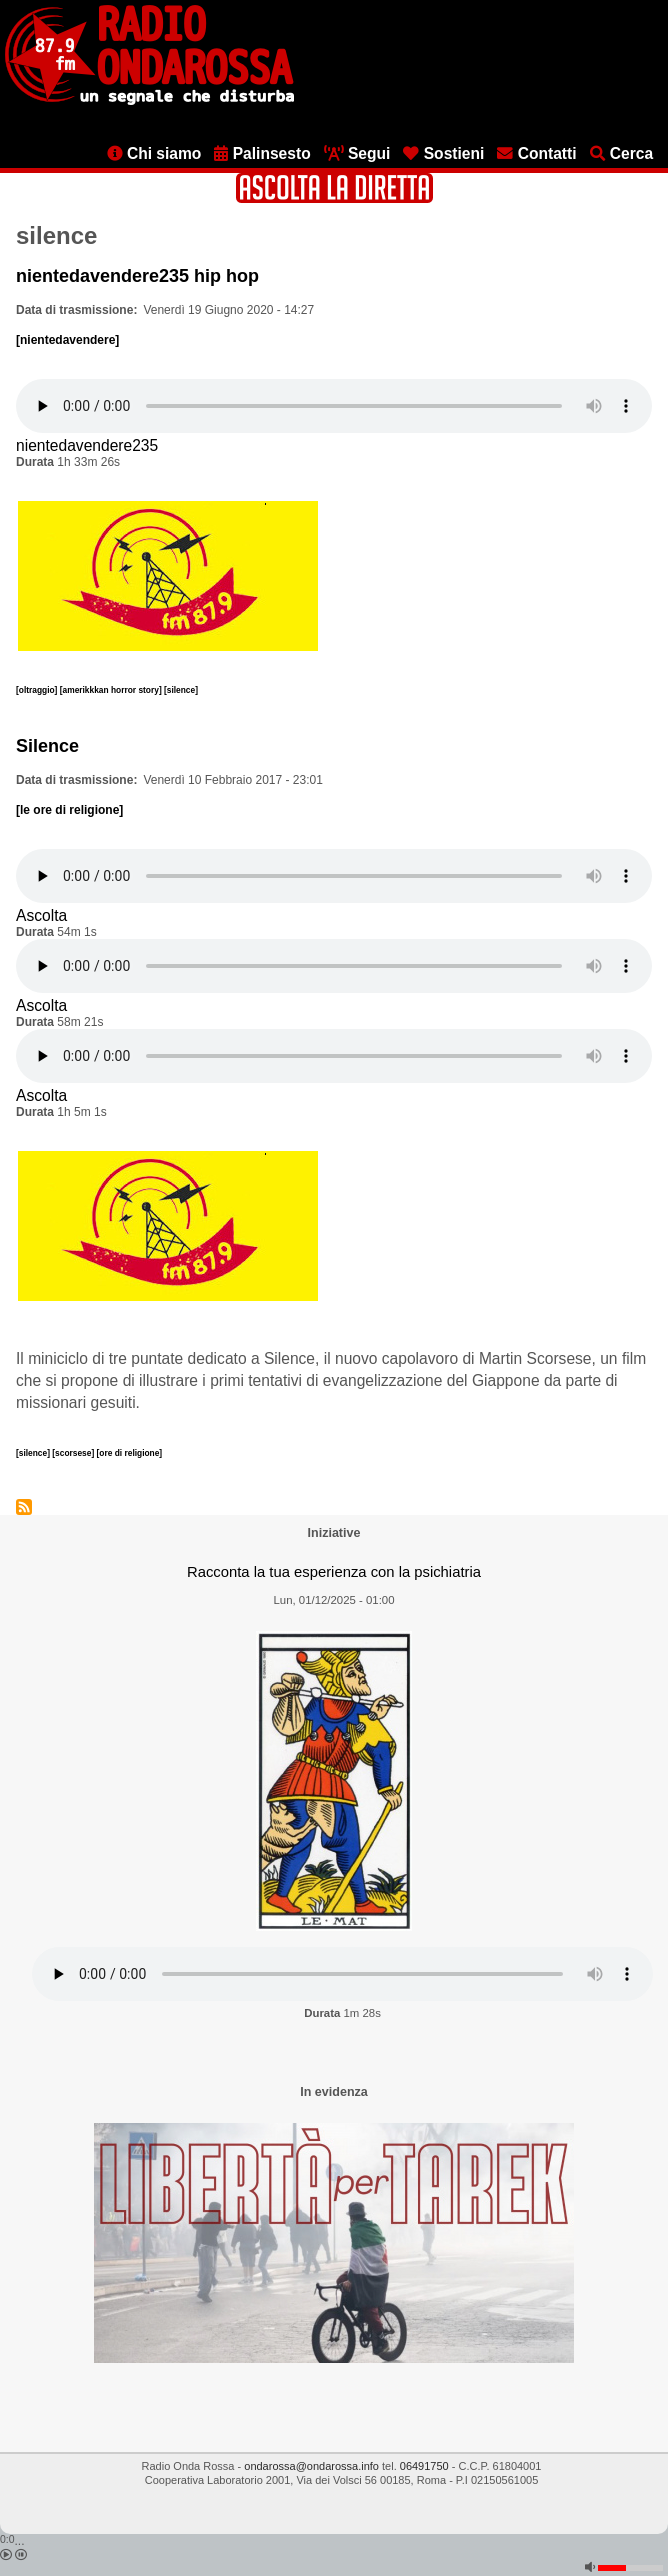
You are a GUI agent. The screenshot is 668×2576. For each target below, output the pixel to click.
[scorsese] (74, 1453)
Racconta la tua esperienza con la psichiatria (334, 1572)
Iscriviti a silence (24, 1507)
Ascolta (41, 915)
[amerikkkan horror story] (112, 690)
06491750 (424, 2466)
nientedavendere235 (87, 445)
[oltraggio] (38, 690)
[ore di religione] (130, 1453)
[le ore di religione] (69, 810)
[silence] (181, 690)
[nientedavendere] (67, 340)
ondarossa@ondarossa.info (311, 2466)
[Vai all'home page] (149, 101)
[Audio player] (334, 406)
